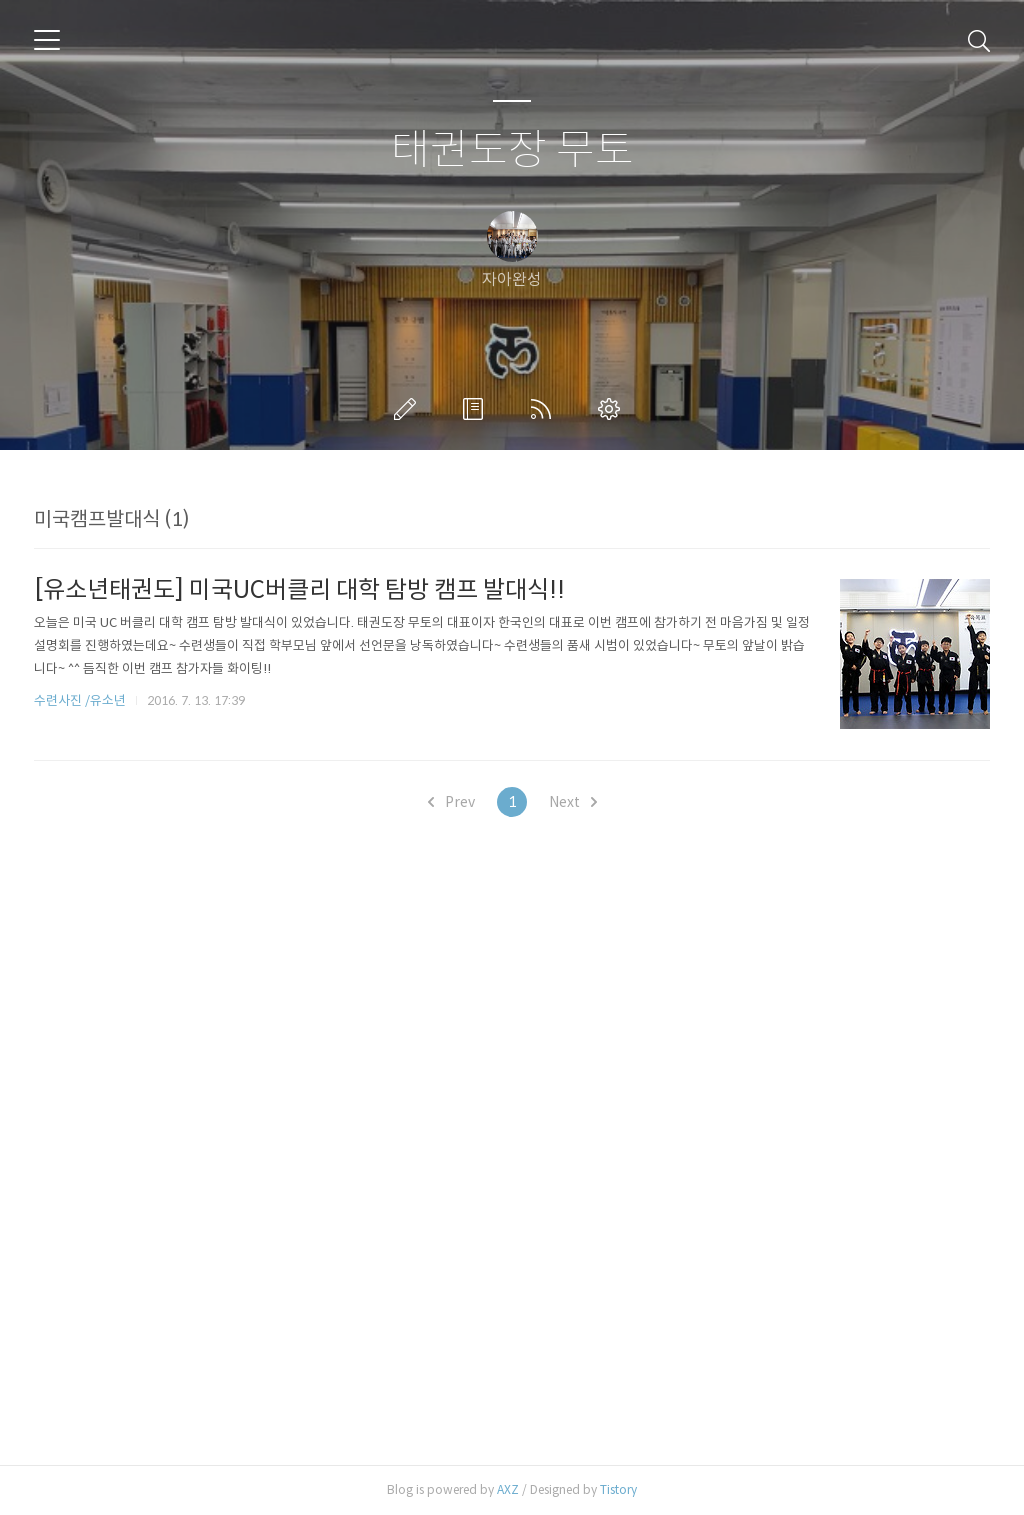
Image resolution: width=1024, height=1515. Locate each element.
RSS (545, 409)
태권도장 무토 (512, 150)
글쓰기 (409, 409)
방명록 (477, 409)
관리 (613, 409)
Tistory (618, 1489)
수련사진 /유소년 (80, 700)
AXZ (508, 1489)
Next (573, 802)
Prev (451, 802)
